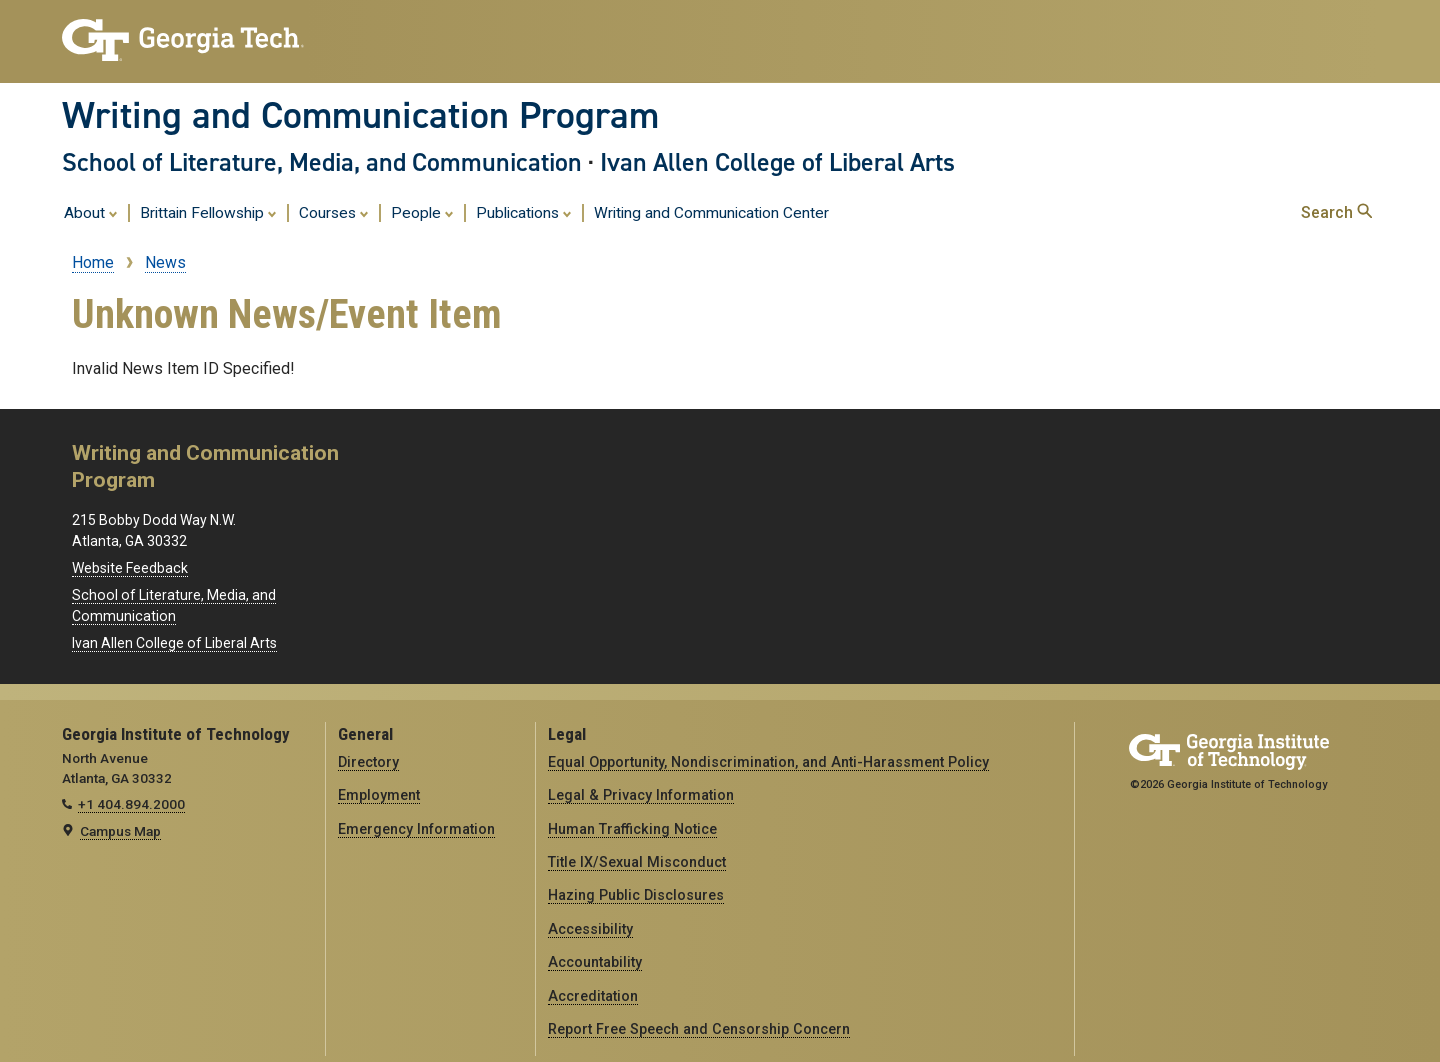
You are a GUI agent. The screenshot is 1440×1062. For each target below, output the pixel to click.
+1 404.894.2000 (131, 804)
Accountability (595, 962)
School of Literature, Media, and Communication (322, 162)
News (165, 262)
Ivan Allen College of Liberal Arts (777, 162)
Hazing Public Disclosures (636, 895)
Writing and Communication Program (360, 115)
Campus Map (120, 831)
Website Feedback (130, 568)
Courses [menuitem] (334, 212)
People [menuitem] (422, 212)
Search (1336, 212)
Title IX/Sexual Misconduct (637, 862)
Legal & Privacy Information (641, 795)
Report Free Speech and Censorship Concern (699, 1029)
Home (93, 262)
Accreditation (593, 996)
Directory (368, 762)
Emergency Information (416, 829)
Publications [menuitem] (524, 212)
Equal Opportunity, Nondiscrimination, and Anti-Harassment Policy (768, 762)
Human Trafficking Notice (632, 829)
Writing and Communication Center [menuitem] (711, 213)
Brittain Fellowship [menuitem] (208, 212)
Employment (379, 795)
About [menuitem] (91, 212)
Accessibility (590, 929)
